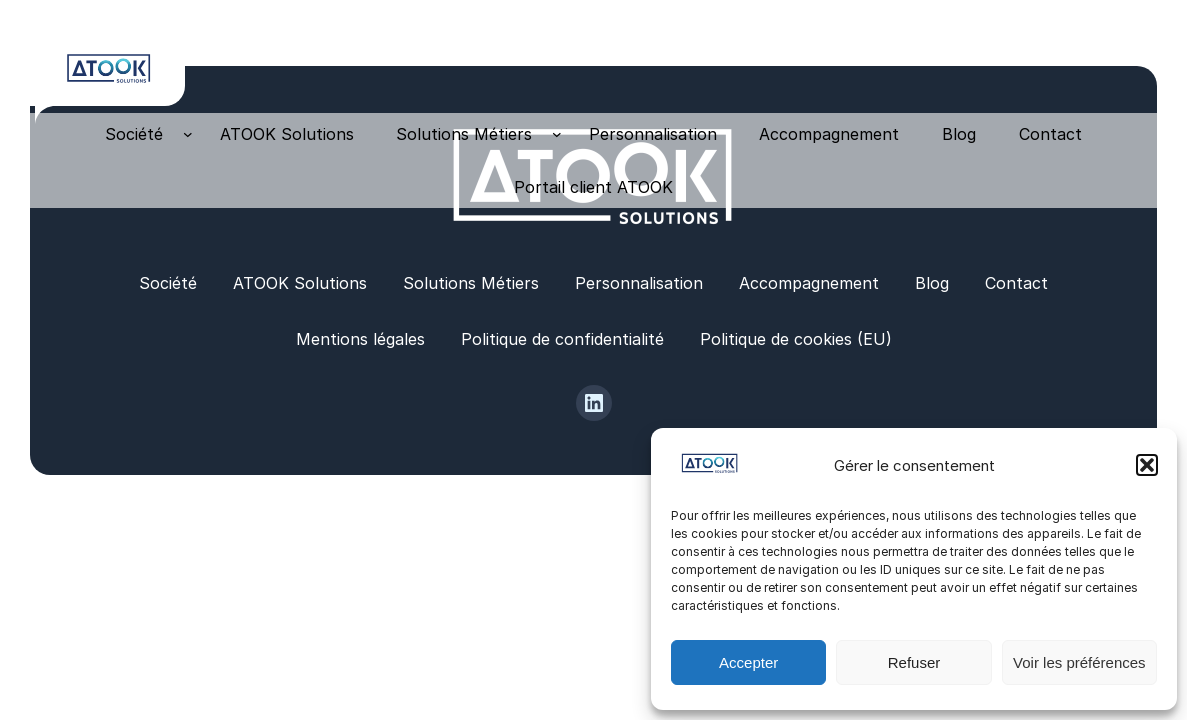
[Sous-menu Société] (188, 134)
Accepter (748, 662)
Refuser (914, 662)
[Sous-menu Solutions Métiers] (557, 134)
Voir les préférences (1079, 662)
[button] (1147, 465)
